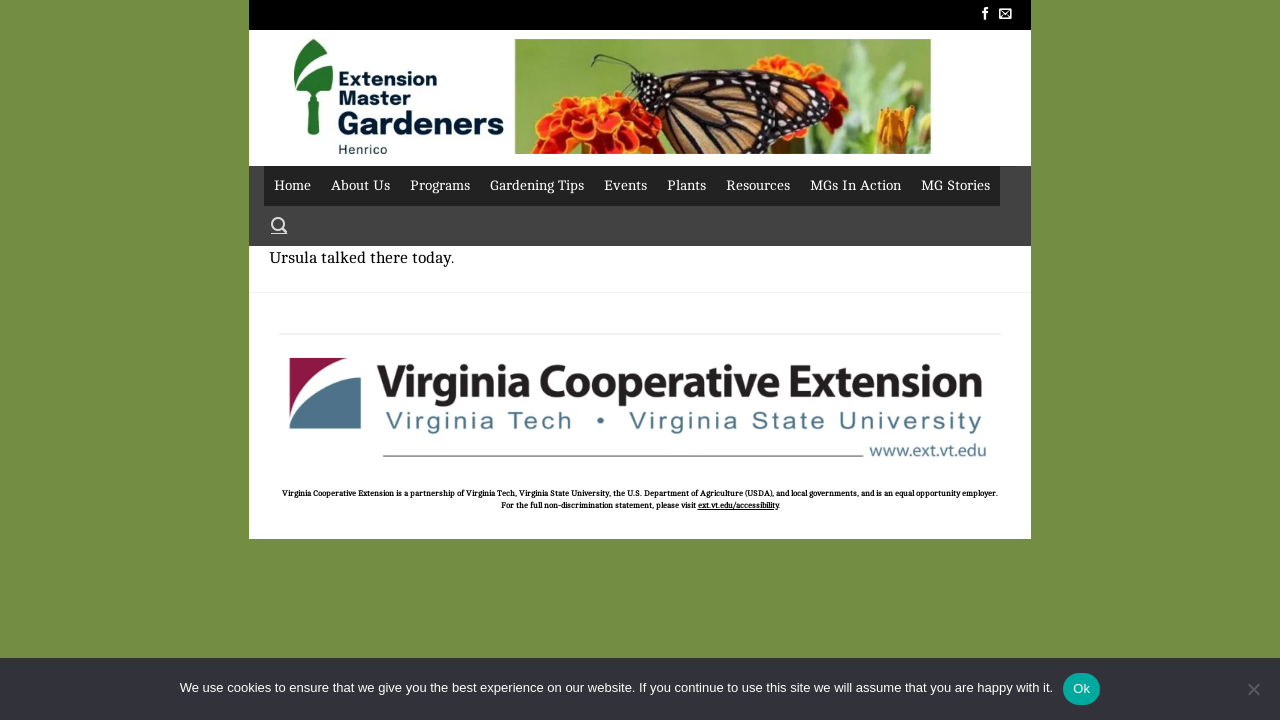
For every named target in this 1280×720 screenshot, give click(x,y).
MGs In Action (855, 185)
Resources (758, 185)
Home (292, 185)
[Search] (279, 226)
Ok (1081, 688)
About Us (360, 185)
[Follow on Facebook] (985, 14)
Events (625, 185)
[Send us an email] (1005, 14)
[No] (1253, 695)
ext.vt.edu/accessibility (738, 505)
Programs (440, 185)
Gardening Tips (537, 185)
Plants (686, 185)
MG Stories (955, 185)
